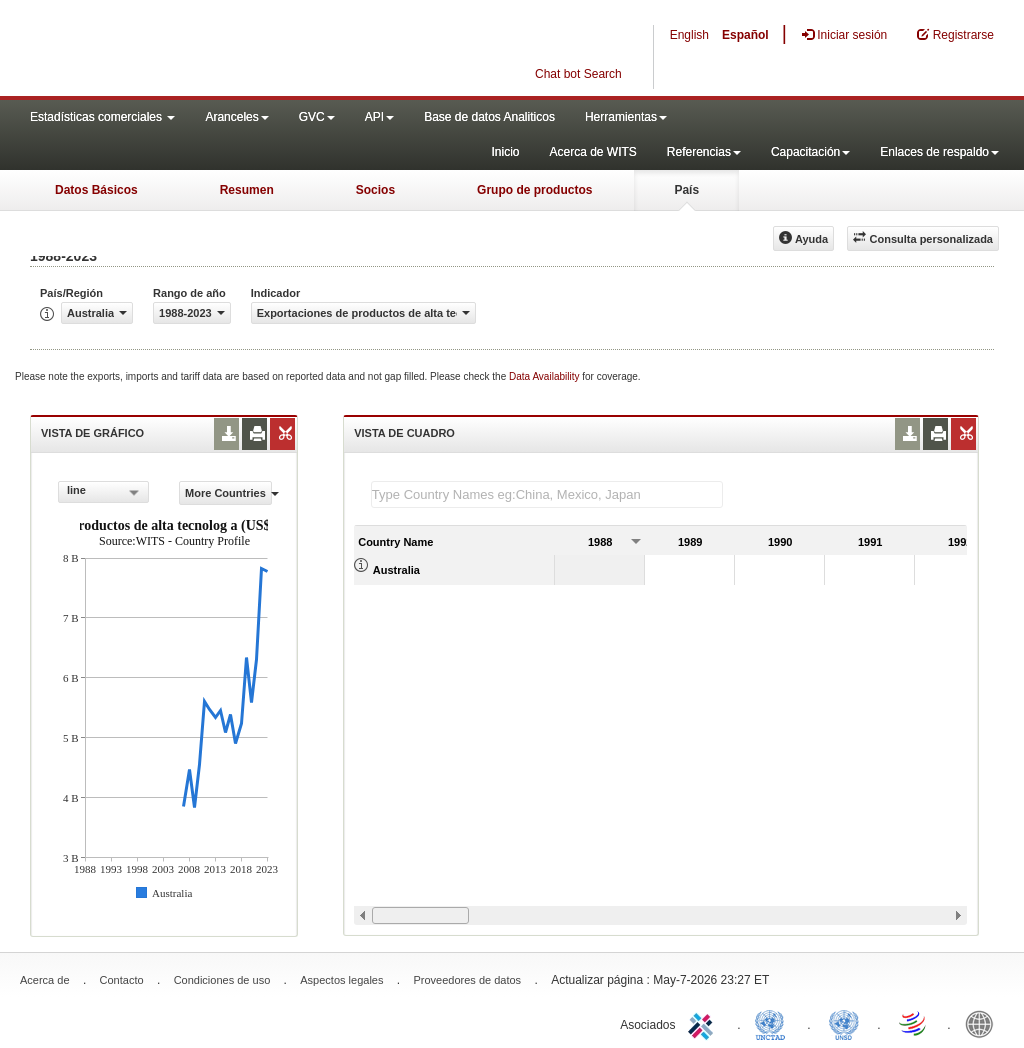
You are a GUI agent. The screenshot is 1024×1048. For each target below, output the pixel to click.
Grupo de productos (534, 190)
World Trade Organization (914, 1023)
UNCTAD (774, 1023)
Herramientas (626, 117)
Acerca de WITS (592, 152)
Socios (375, 190)
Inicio (505, 152)
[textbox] (547, 494)
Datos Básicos (96, 190)
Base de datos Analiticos (489, 117)
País (686, 190)
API (379, 117)
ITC (704, 1023)
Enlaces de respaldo (939, 152)
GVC (317, 117)
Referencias (704, 152)
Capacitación (810, 152)
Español (745, 35)
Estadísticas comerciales (102, 117)
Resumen (247, 190)
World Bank (984, 1023)
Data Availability (545, 376)
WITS (200, 50)
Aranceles (236, 117)
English (689, 35)
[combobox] (103, 492)
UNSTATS (844, 1023)
